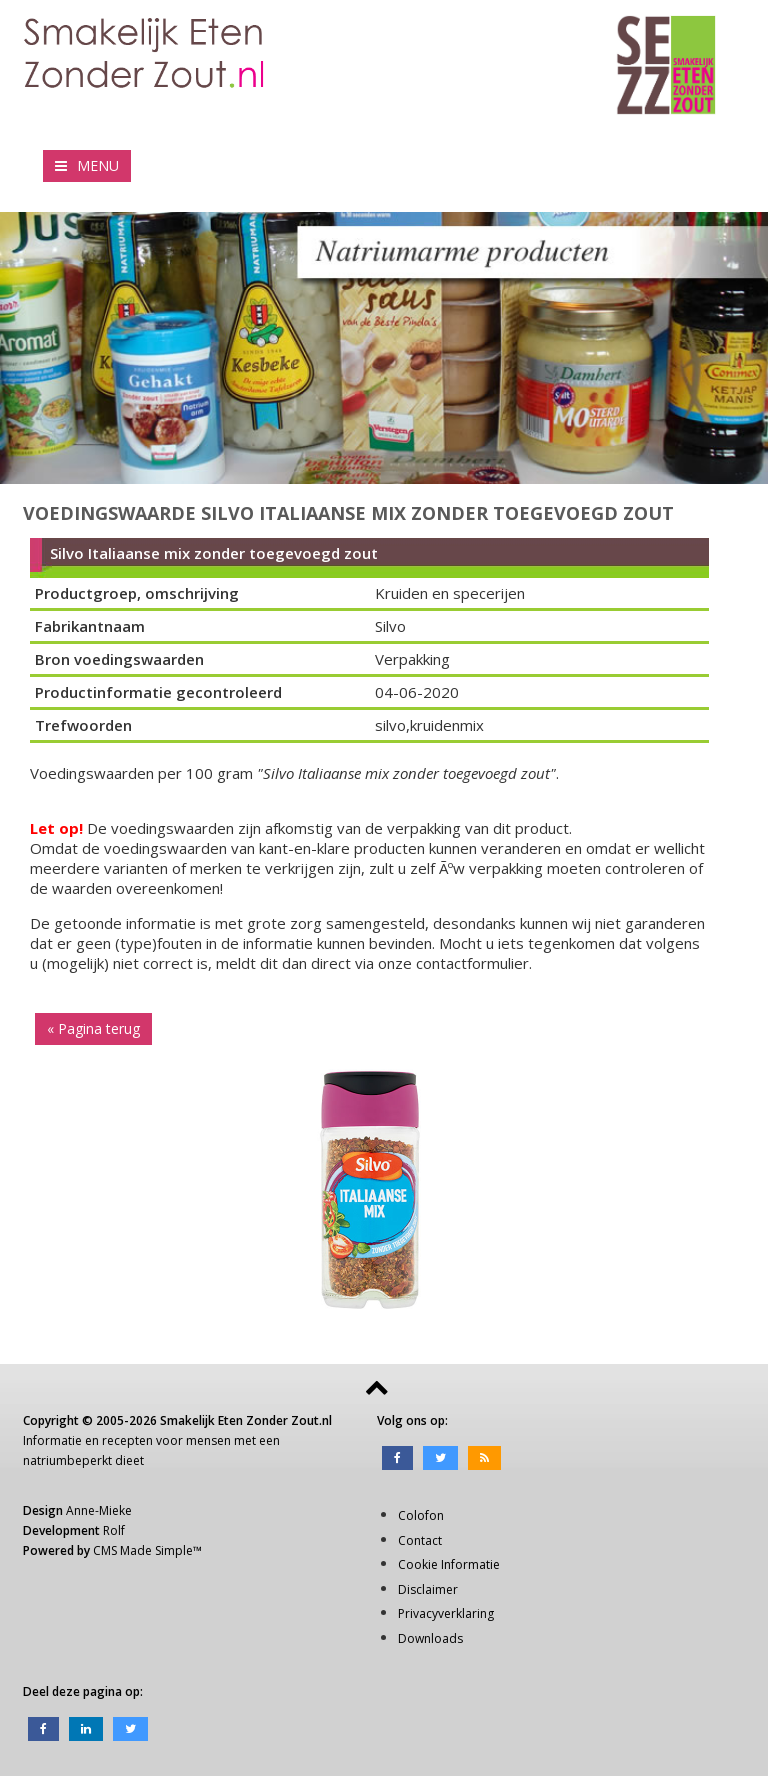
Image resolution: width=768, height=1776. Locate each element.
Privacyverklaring (446, 1613)
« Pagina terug (93, 1028)
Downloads (430, 1638)
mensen (208, 1440)
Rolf (114, 1530)
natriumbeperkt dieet (83, 1460)
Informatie (52, 1440)
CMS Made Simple (143, 1550)
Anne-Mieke (99, 1510)
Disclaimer (428, 1589)
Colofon (421, 1515)
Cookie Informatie (449, 1564)
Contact (420, 1540)
